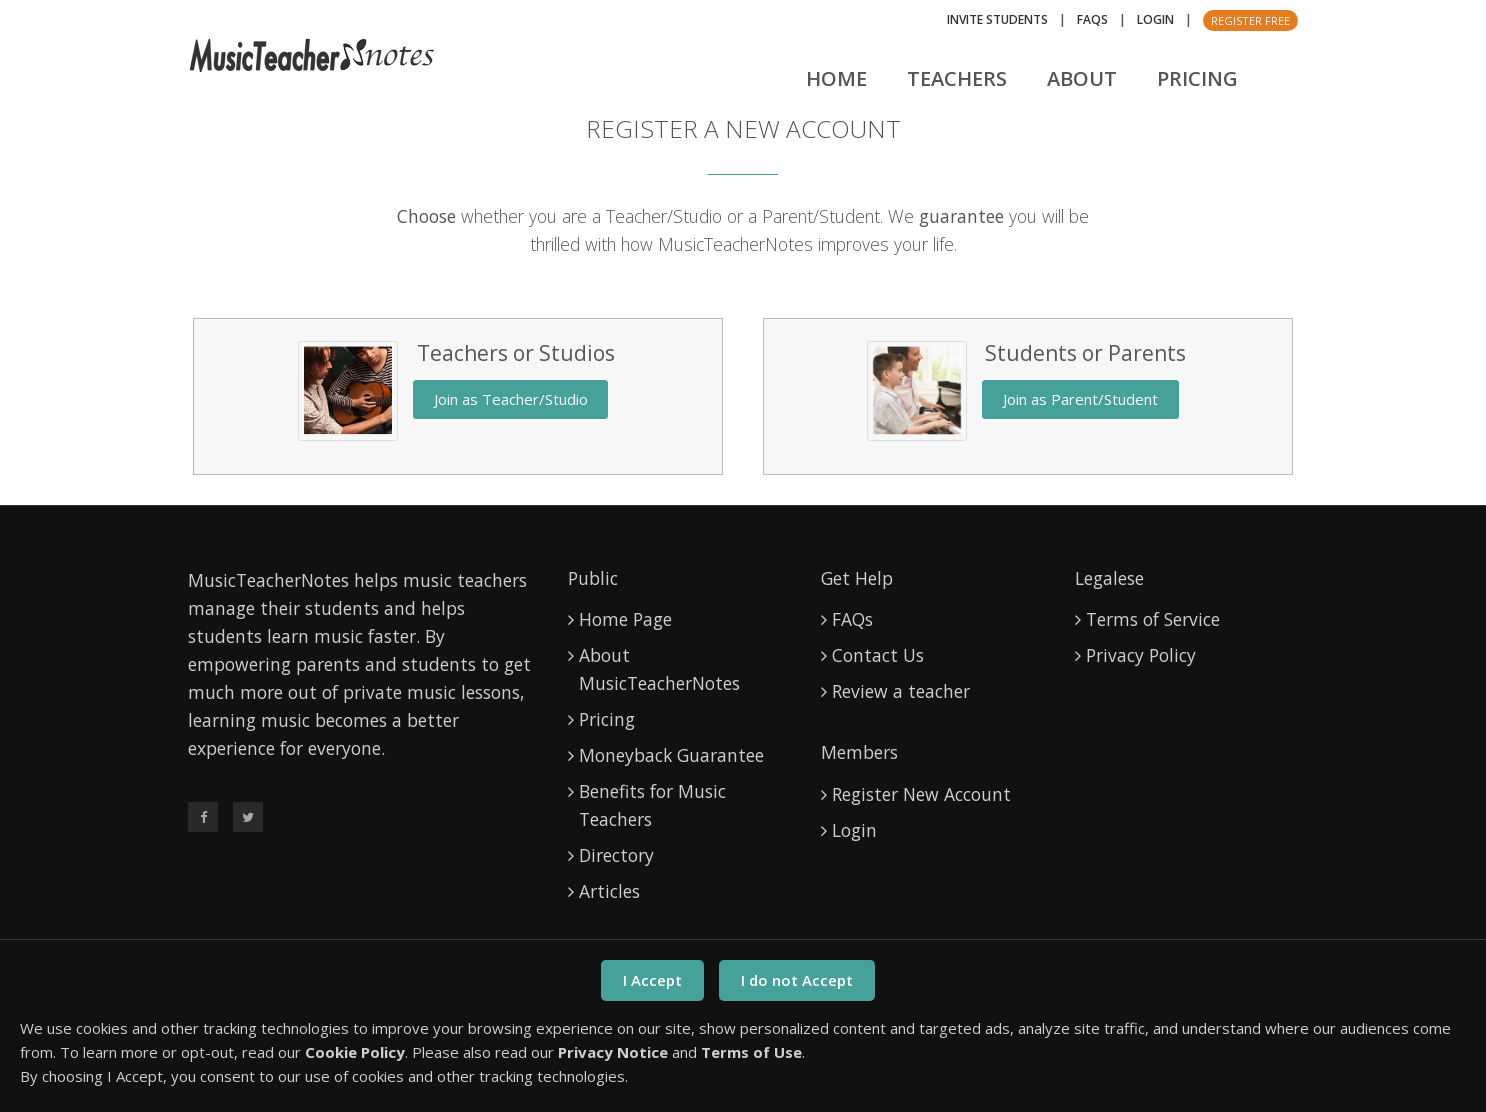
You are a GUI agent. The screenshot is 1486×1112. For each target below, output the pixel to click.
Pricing (1197, 78)
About (1082, 78)
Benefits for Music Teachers (652, 805)
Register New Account (921, 794)
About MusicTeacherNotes (659, 669)
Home (836, 78)
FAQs (1092, 19)
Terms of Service (1153, 619)
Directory (616, 855)
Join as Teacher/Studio (511, 399)
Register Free (1250, 20)
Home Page (625, 619)
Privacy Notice (613, 1052)
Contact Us (878, 655)
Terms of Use (751, 1052)
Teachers (957, 78)
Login (1155, 19)
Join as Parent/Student (1080, 399)
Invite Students (997, 19)
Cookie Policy (355, 1052)
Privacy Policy (1141, 655)
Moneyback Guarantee (671, 755)
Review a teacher (901, 691)
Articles (609, 891)
